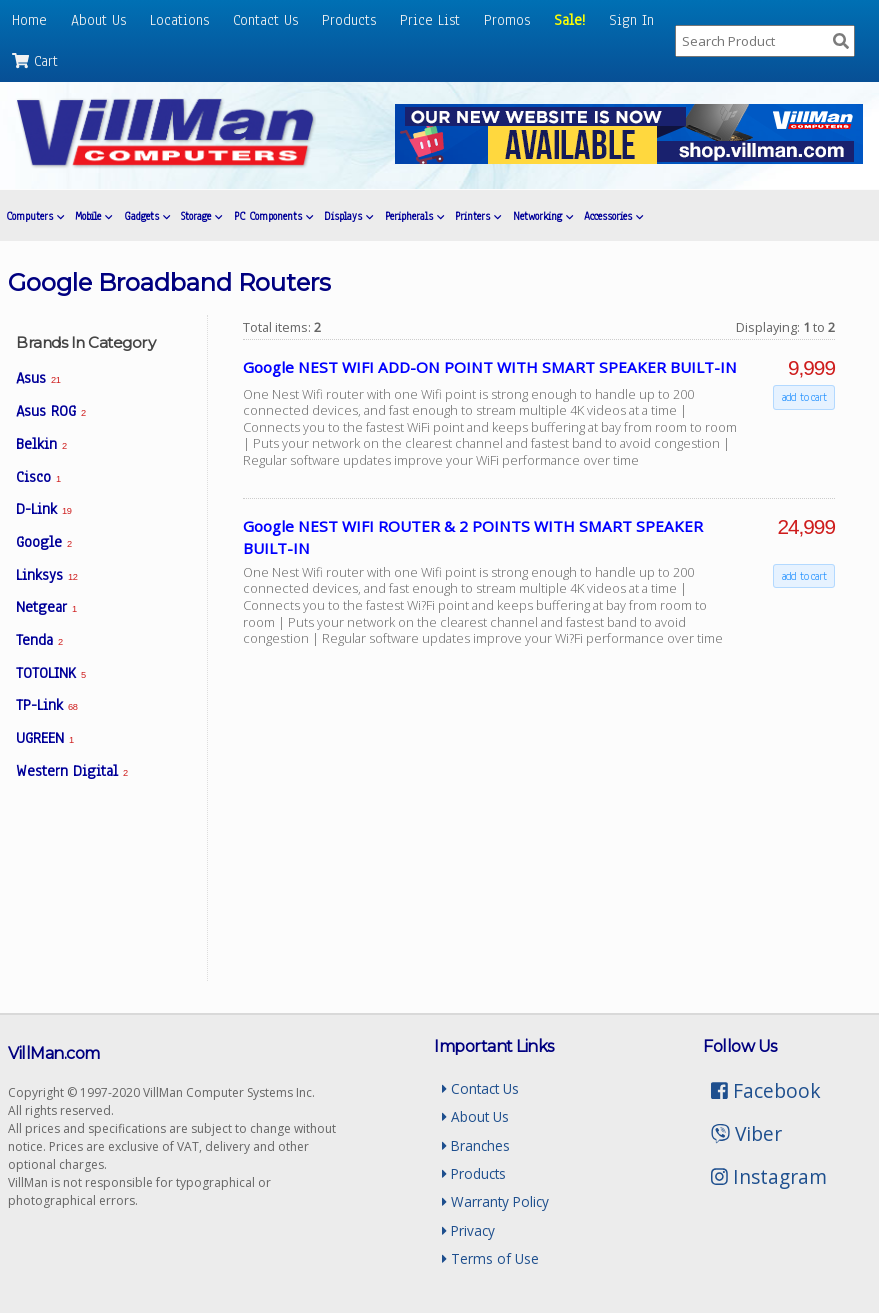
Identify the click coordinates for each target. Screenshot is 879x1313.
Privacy (468, 1230)
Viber (746, 1133)
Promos (507, 20)
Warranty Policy (495, 1201)
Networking (543, 216)
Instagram (769, 1176)
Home (29, 20)
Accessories (613, 216)
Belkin (41, 444)
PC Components (273, 216)
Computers (35, 216)
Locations (179, 20)
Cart (35, 61)
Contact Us (265, 20)
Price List (430, 20)
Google (44, 542)
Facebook (766, 1090)
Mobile (93, 216)
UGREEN (45, 738)
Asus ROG (51, 411)
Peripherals (414, 216)
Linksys (46, 575)
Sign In (631, 20)
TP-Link (46, 705)
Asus (38, 378)
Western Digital (72, 771)
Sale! (569, 20)
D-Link (43, 509)
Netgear (46, 607)
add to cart (804, 398)
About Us (98, 20)
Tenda (39, 640)
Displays (348, 216)
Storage (201, 216)
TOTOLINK (51, 673)
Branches (476, 1145)
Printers (478, 216)
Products (349, 20)
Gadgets (147, 216)
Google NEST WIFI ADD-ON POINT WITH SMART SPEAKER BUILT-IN (490, 367)
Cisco (38, 477)
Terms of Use (490, 1258)
